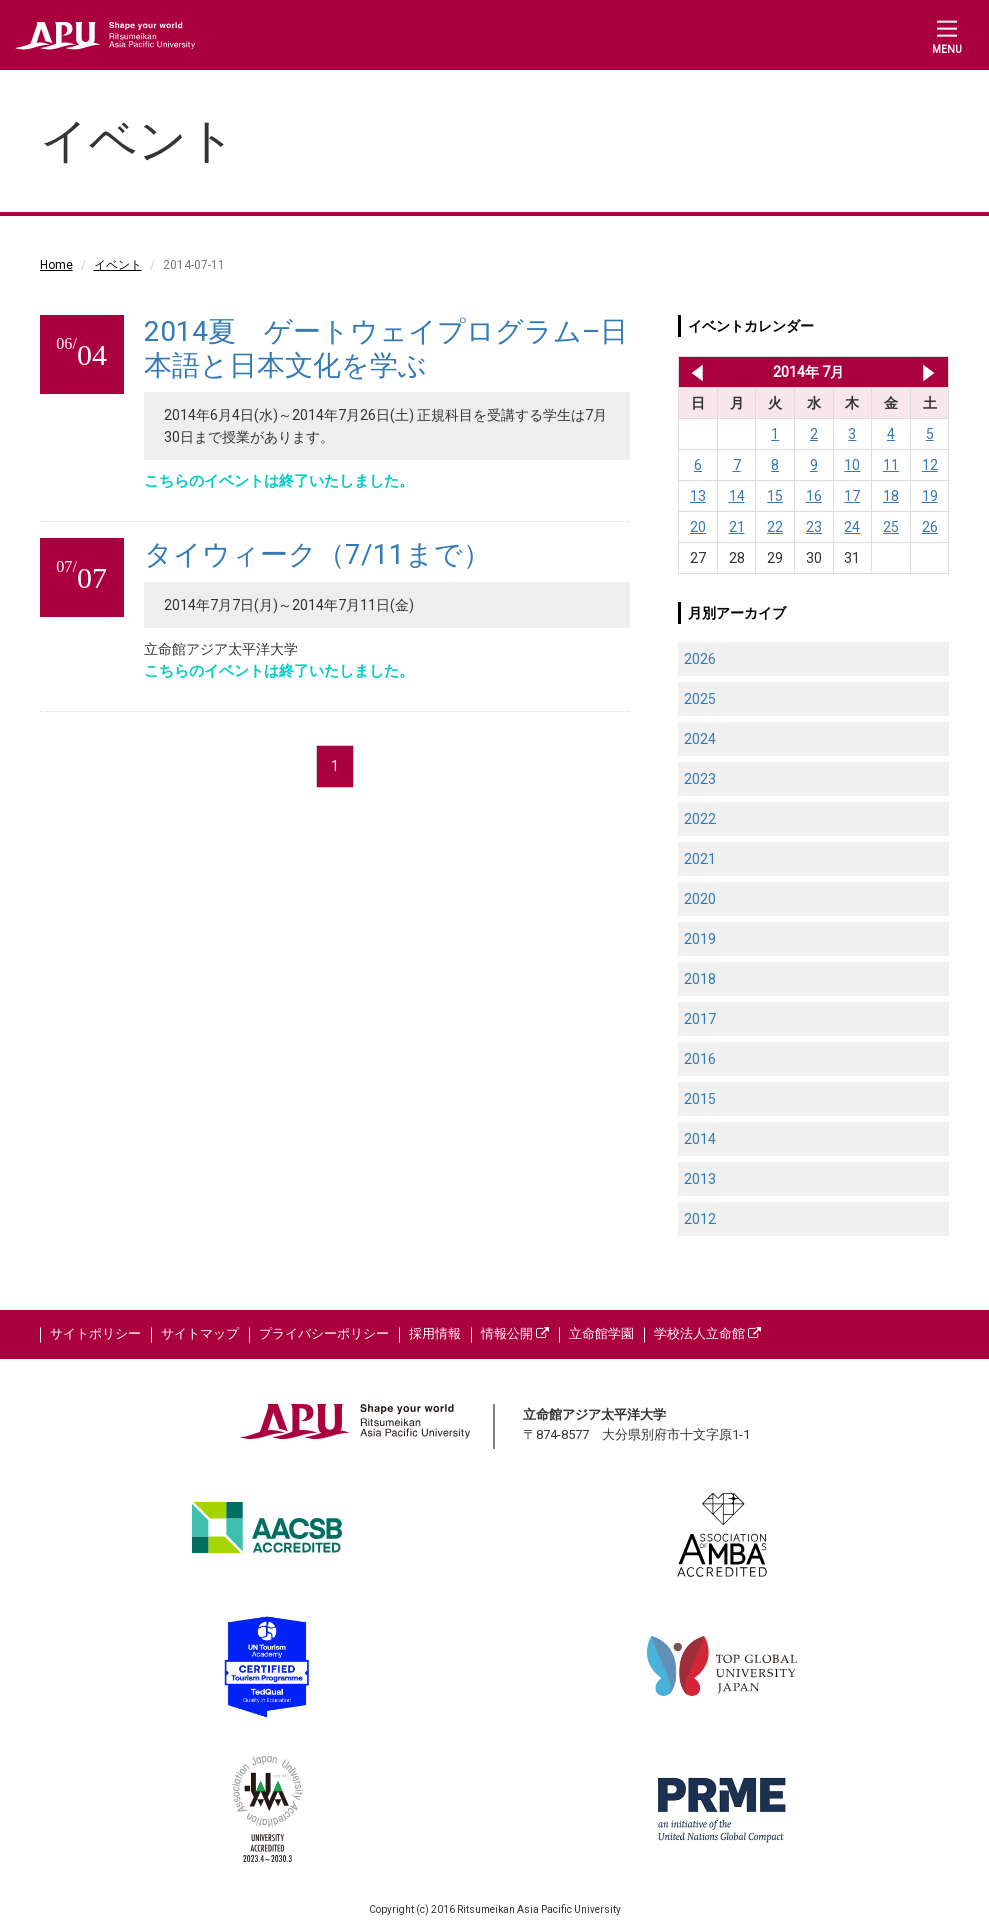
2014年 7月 (808, 372)
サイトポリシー (95, 1333)
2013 (700, 1179)
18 (891, 496)
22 (775, 527)
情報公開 (515, 1333)
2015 (700, 1099)
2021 (700, 859)
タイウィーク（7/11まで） (317, 554)
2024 (700, 739)
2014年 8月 (928, 372)
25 (891, 527)
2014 (700, 1139)
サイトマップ (200, 1333)
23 (814, 527)
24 (852, 527)
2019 (700, 939)
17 (852, 496)
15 (775, 496)
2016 (700, 1059)
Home (56, 265)
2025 (700, 699)
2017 (700, 1019)
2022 (700, 819)
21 (737, 527)
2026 (700, 659)
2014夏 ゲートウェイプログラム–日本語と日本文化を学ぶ (386, 348)
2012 (700, 1219)
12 (930, 465)
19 (930, 496)
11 (891, 465)
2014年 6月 (693, 372)
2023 (700, 779)
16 (814, 496)
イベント (118, 265)
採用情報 (435, 1333)
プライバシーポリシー (324, 1333)
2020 (700, 899)
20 (698, 527)
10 (852, 465)
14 (737, 496)
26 (930, 527)
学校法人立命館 (707, 1333)
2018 (700, 979)
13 (698, 496)
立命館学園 (601, 1333)
